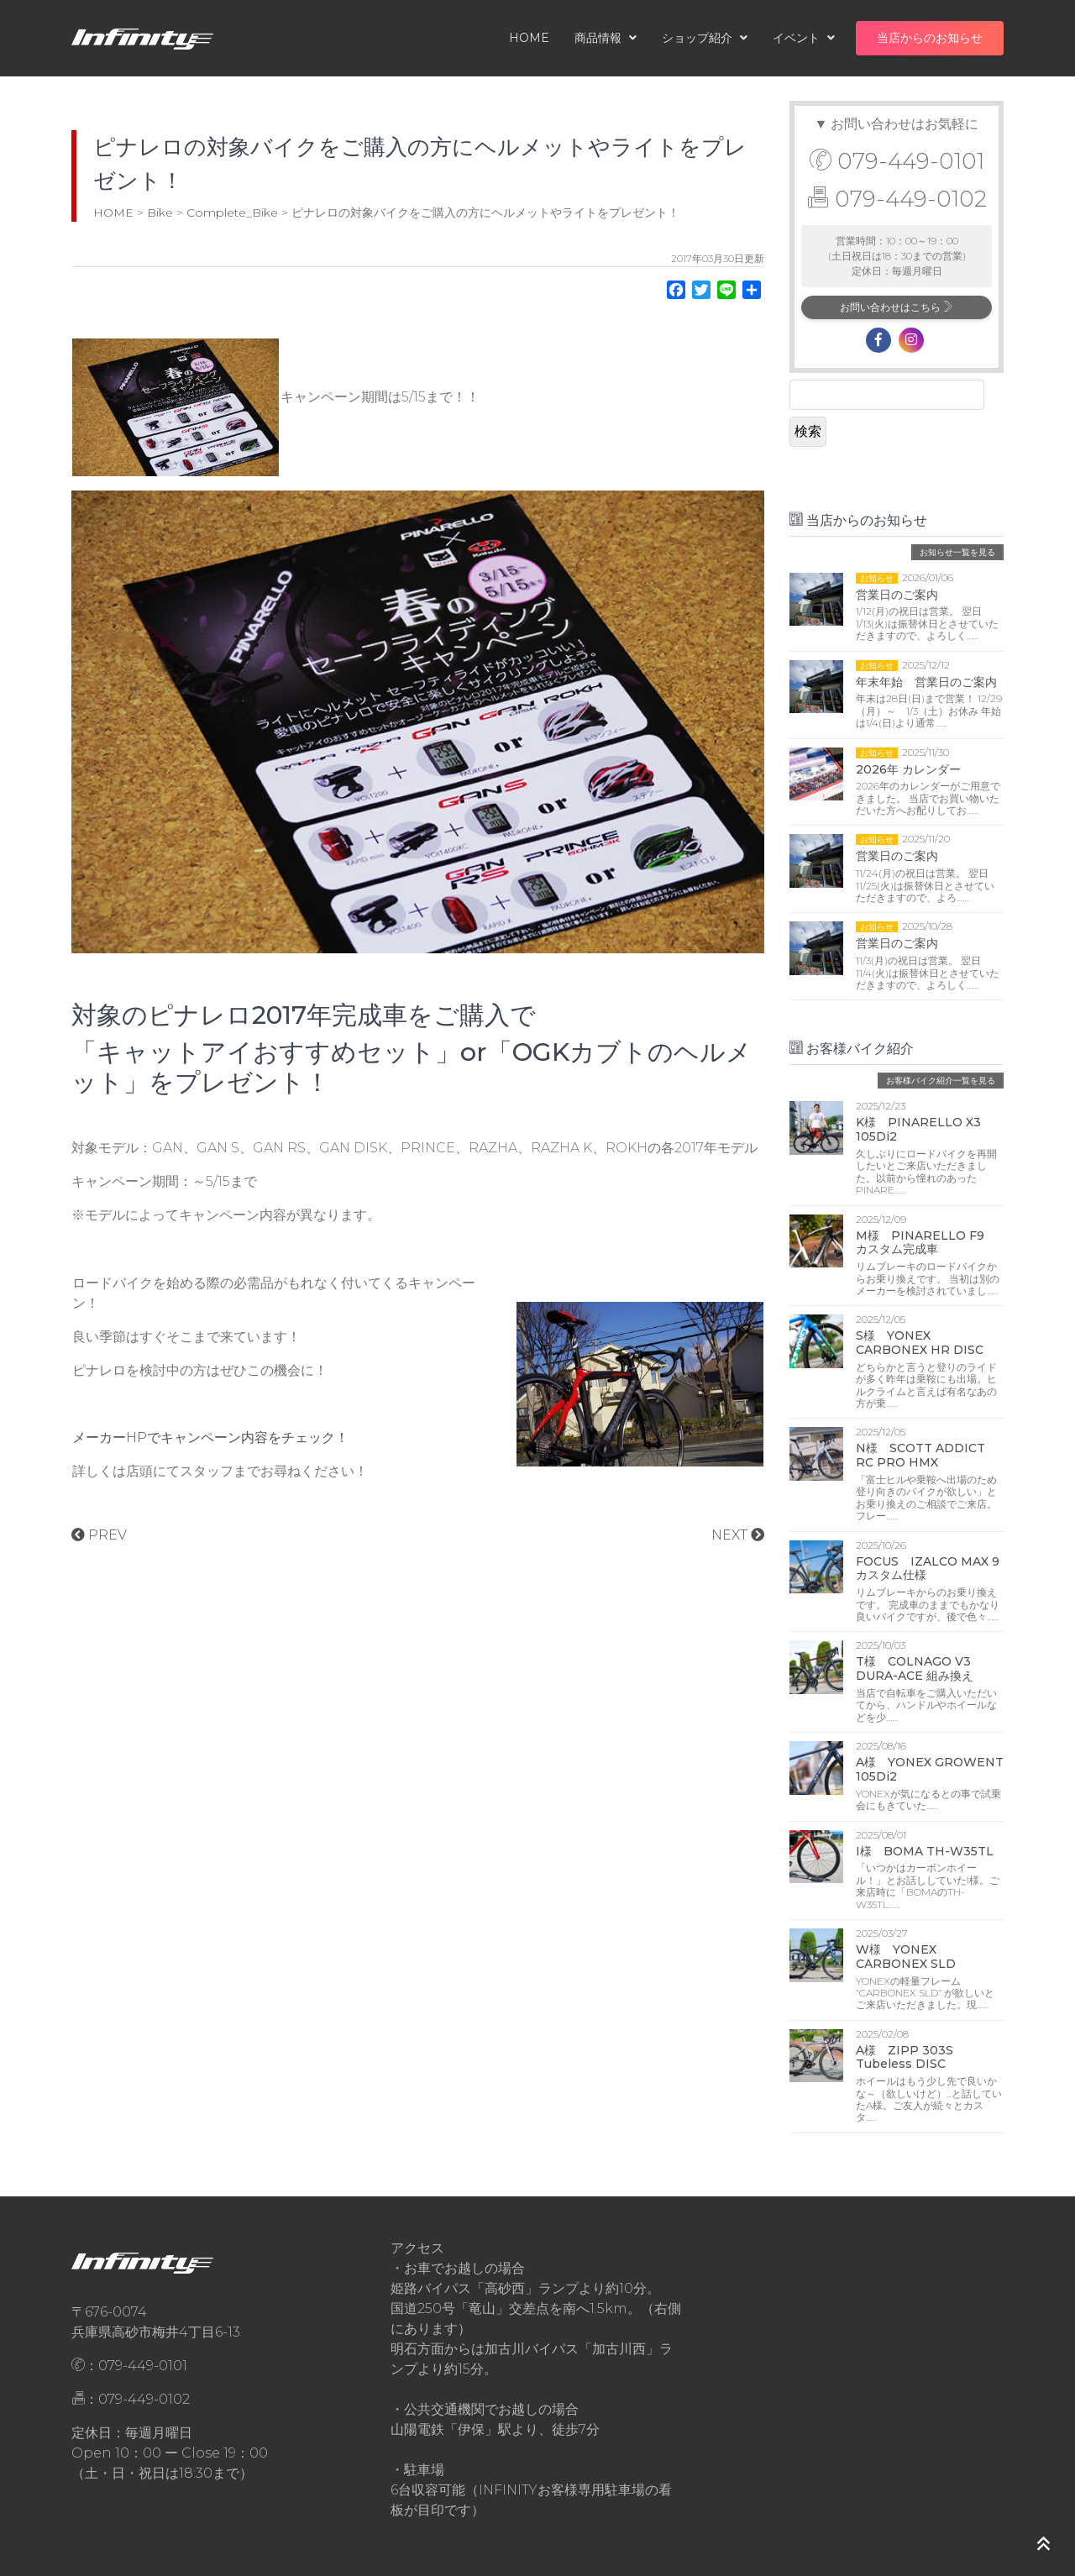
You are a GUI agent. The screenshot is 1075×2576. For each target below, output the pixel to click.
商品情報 (605, 37)
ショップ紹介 (704, 37)
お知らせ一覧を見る (957, 552)
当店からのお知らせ (930, 37)
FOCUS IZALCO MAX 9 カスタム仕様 (933, 1568)
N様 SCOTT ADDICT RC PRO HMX (920, 1455)
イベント (804, 37)
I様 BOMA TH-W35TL (925, 1851)
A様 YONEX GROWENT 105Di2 (930, 1769)
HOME (529, 37)
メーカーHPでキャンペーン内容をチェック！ (210, 1437)
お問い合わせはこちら (896, 307)
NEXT (737, 1535)
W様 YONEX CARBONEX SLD (906, 1956)
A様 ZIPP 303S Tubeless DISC (904, 2057)
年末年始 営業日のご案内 (926, 682)
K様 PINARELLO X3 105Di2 (918, 1129)
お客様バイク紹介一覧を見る (940, 1080)
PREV (99, 1535)
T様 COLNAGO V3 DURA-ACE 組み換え (919, 1668)
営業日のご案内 (897, 594)
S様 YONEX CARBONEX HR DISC (919, 1342)
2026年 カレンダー (908, 769)
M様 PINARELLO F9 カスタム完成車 (926, 1242)
